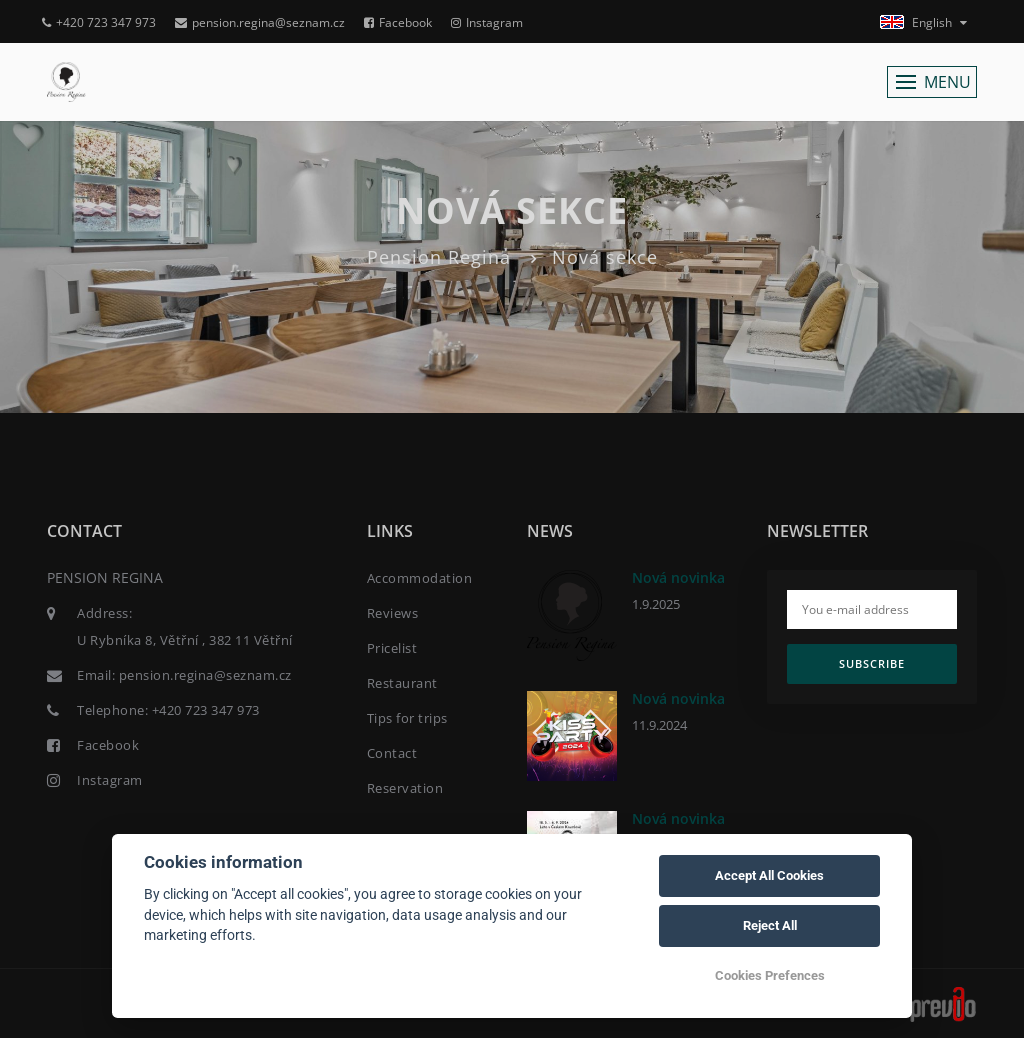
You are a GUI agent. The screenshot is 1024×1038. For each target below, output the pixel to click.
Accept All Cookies (769, 875)
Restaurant (402, 683)
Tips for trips (407, 718)
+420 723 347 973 (99, 22)
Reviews (393, 613)
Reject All (770, 925)
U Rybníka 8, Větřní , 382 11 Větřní (185, 640)
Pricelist (392, 648)
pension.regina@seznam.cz (260, 22)
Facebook (398, 22)
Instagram (487, 22)
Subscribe (872, 663)
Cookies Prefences (770, 975)
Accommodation (420, 578)
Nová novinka (678, 577)
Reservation (405, 788)
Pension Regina (439, 257)
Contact (392, 753)
